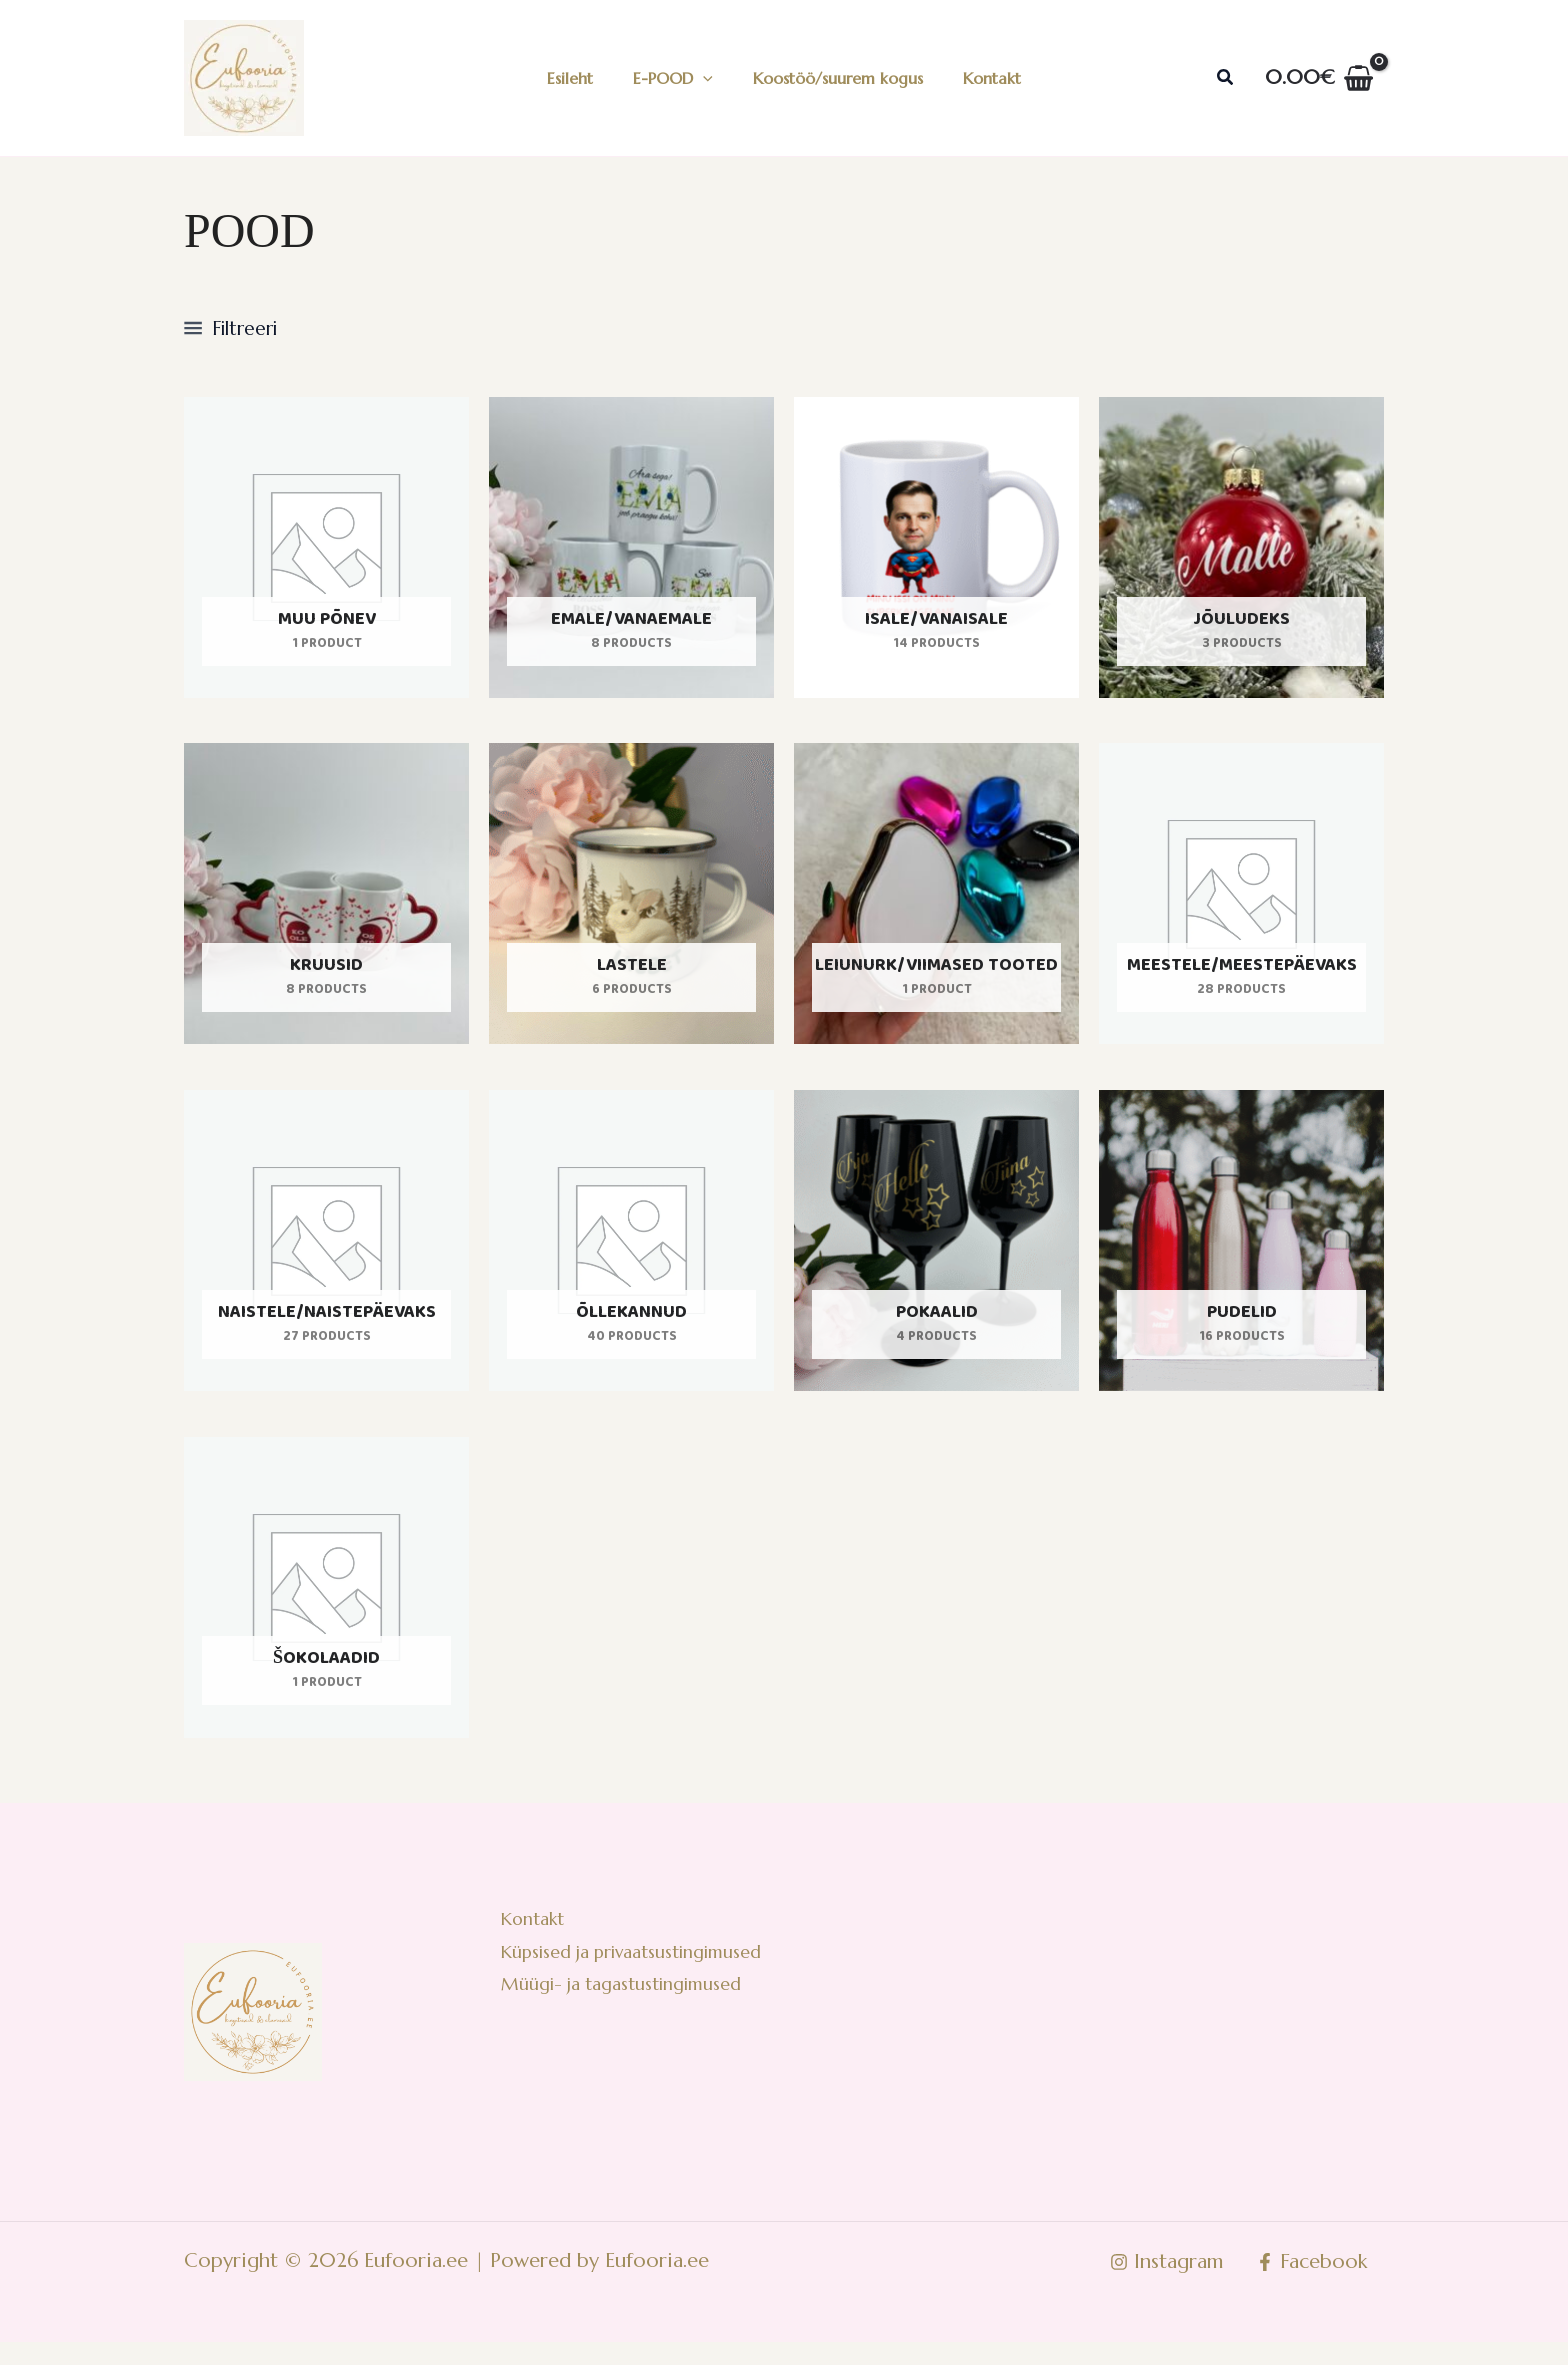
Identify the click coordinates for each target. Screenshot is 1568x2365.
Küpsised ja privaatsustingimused (633, 1981)
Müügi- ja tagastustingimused (620, 2018)
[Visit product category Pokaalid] (936, 1254)
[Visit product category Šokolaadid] (326, 1605)
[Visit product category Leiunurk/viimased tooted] (936, 903)
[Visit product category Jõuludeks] (1241, 552)
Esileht (582, 78)
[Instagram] (1162, 2285)
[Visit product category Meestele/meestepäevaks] (1241, 903)
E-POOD (677, 78)
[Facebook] (1310, 2285)
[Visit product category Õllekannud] (631, 1254)
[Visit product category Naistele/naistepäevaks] (326, 1254)
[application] (707, 78)
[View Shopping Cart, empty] (1319, 78)
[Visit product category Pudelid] (1241, 1254)
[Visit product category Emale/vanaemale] (631, 552)
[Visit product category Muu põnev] (326, 552)
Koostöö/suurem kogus (834, 78)
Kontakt (980, 78)
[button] (1226, 78)
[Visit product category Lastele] (631, 903)
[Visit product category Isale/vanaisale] (936, 552)
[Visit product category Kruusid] (326, 903)
